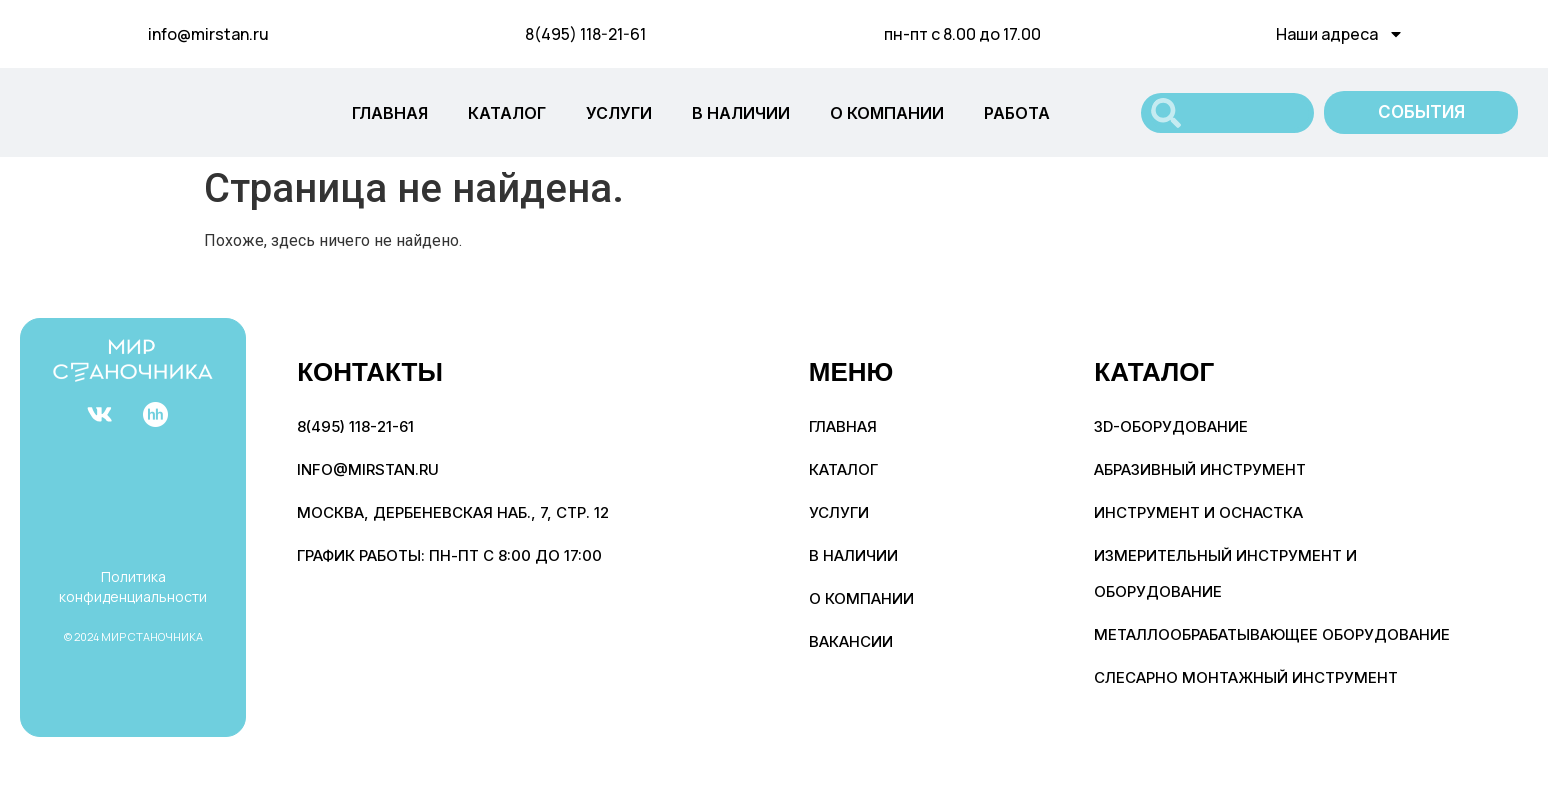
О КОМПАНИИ (887, 113)
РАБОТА (1017, 113)
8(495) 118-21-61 (585, 34)
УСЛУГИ (619, 113)
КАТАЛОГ (507, 113)
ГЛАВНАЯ (390, 113)
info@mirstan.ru (208, 34)
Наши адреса (1340, 34)
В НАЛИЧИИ (741, 113)
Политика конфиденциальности (133, 586)
